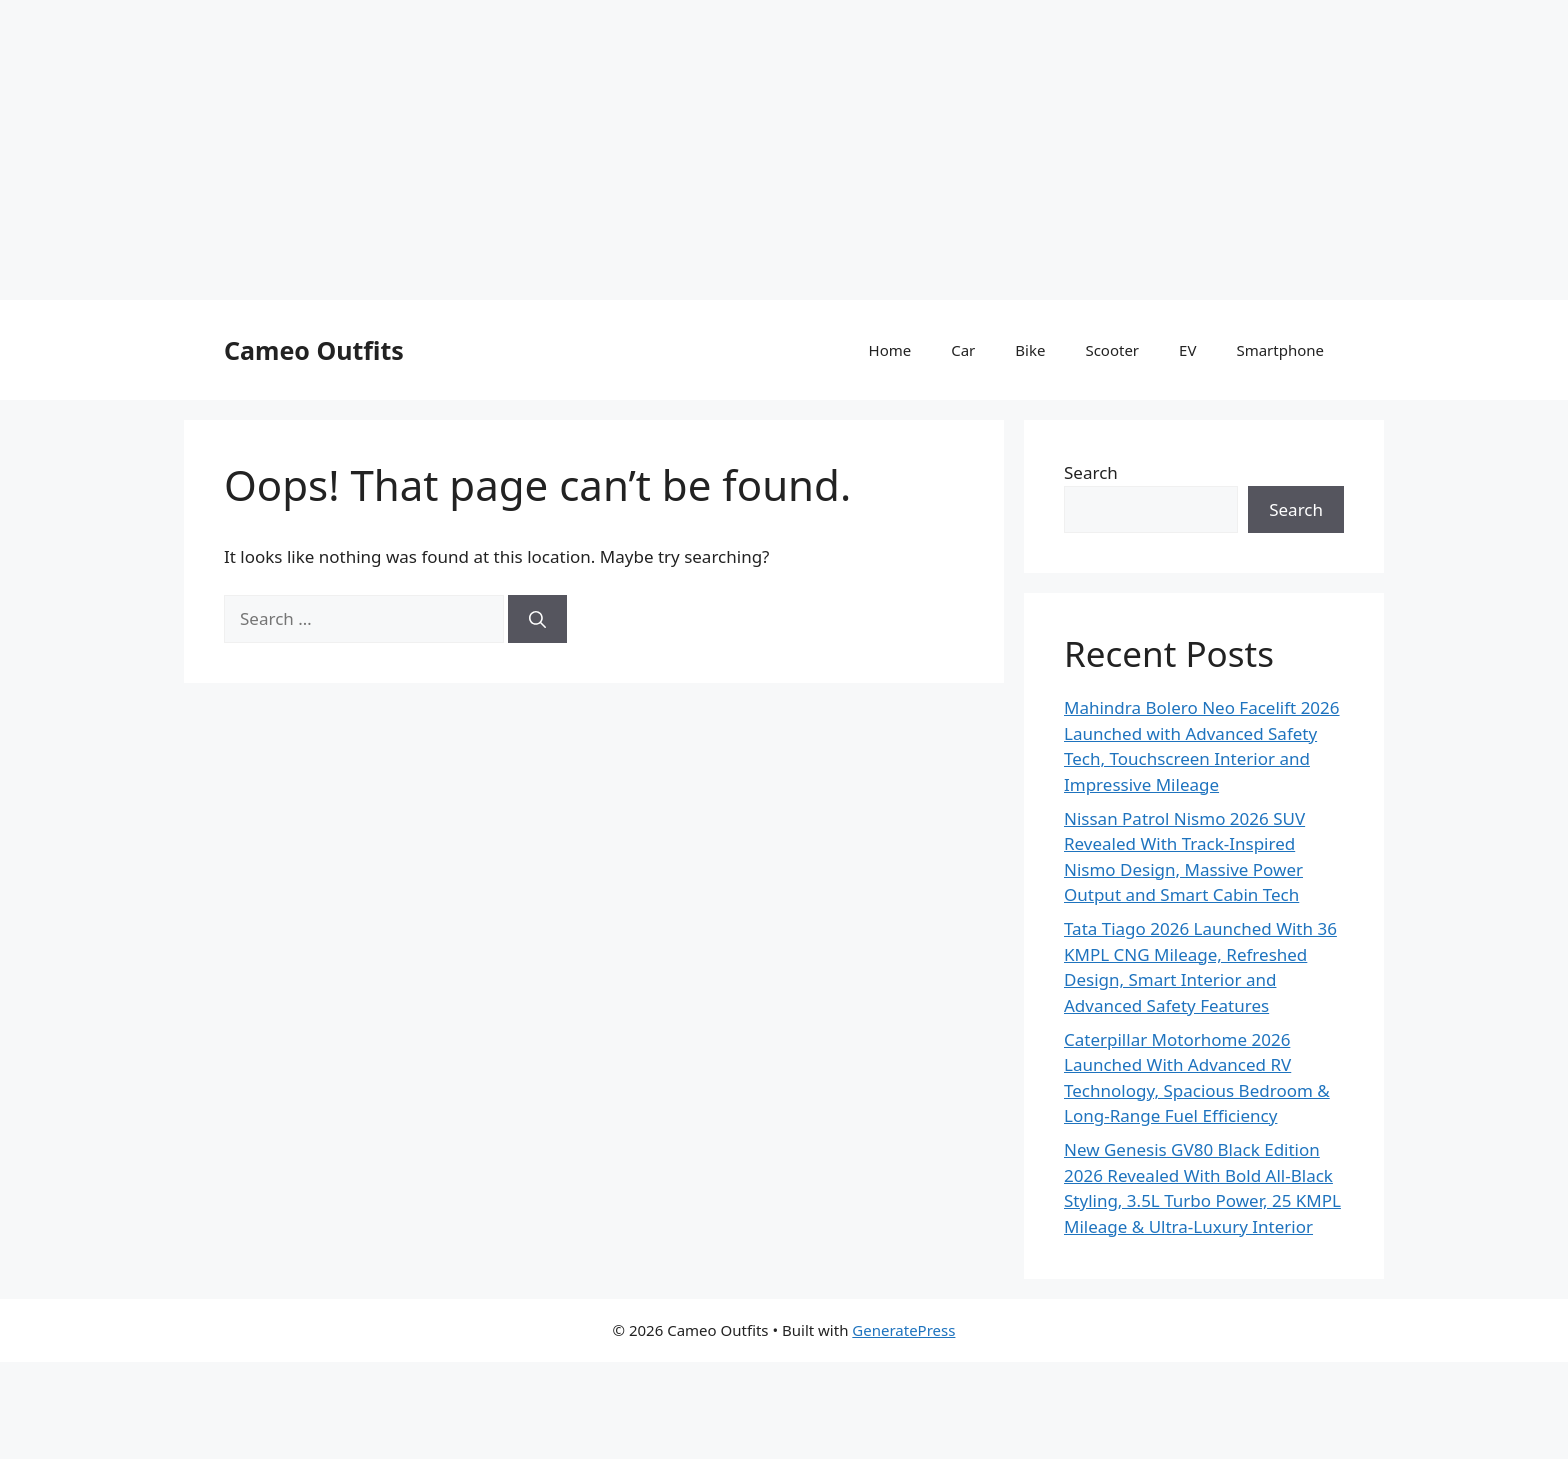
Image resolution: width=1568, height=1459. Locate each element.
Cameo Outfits (314, 350)
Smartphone (1280, 350)
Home (890, 350)
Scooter (1112, 350)
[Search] (537, 619)
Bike (1030, 350)
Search (1091, 472)
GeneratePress (903, 1330)
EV (1187, 350)
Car (963, 350)
